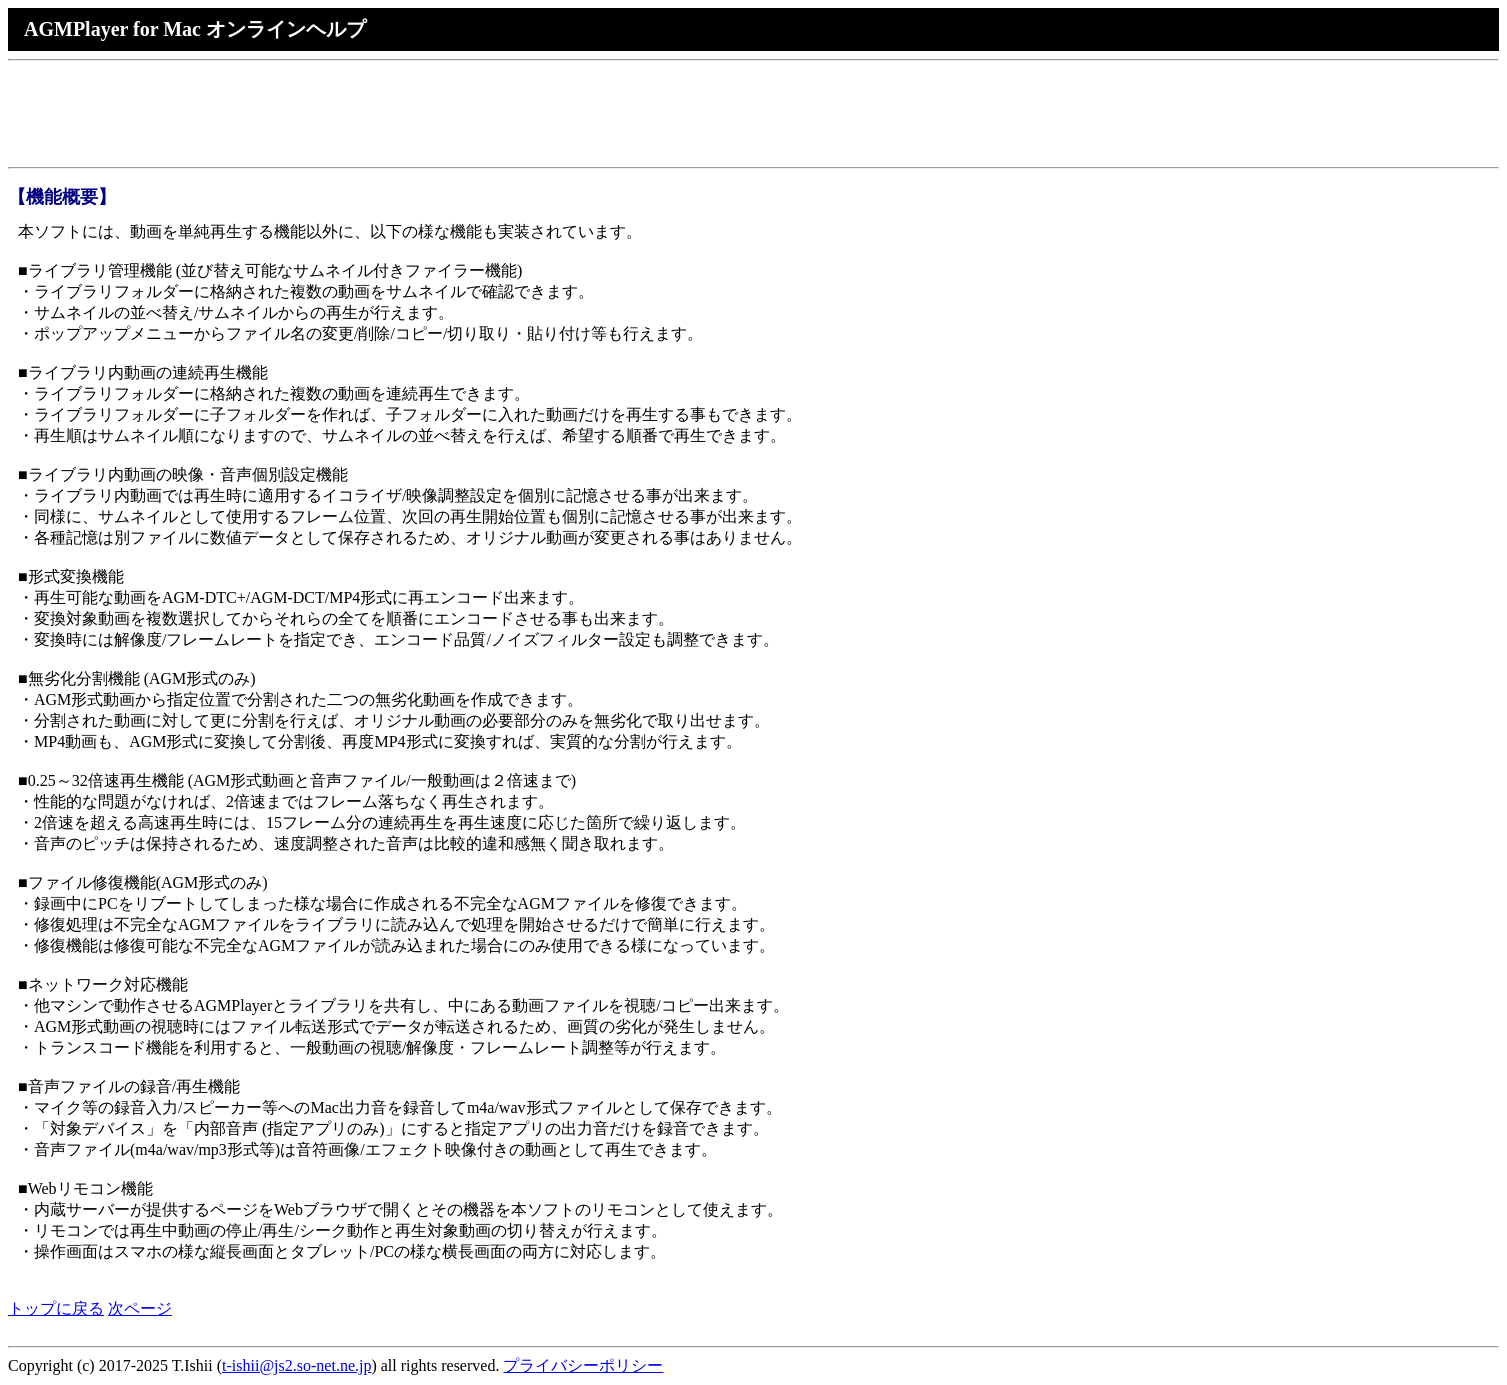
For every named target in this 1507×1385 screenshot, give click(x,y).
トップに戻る (56, 1308)
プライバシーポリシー (583, 1365)
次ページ (140, 1308)
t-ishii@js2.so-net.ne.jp (296, 1365)
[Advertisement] (372, 114)
